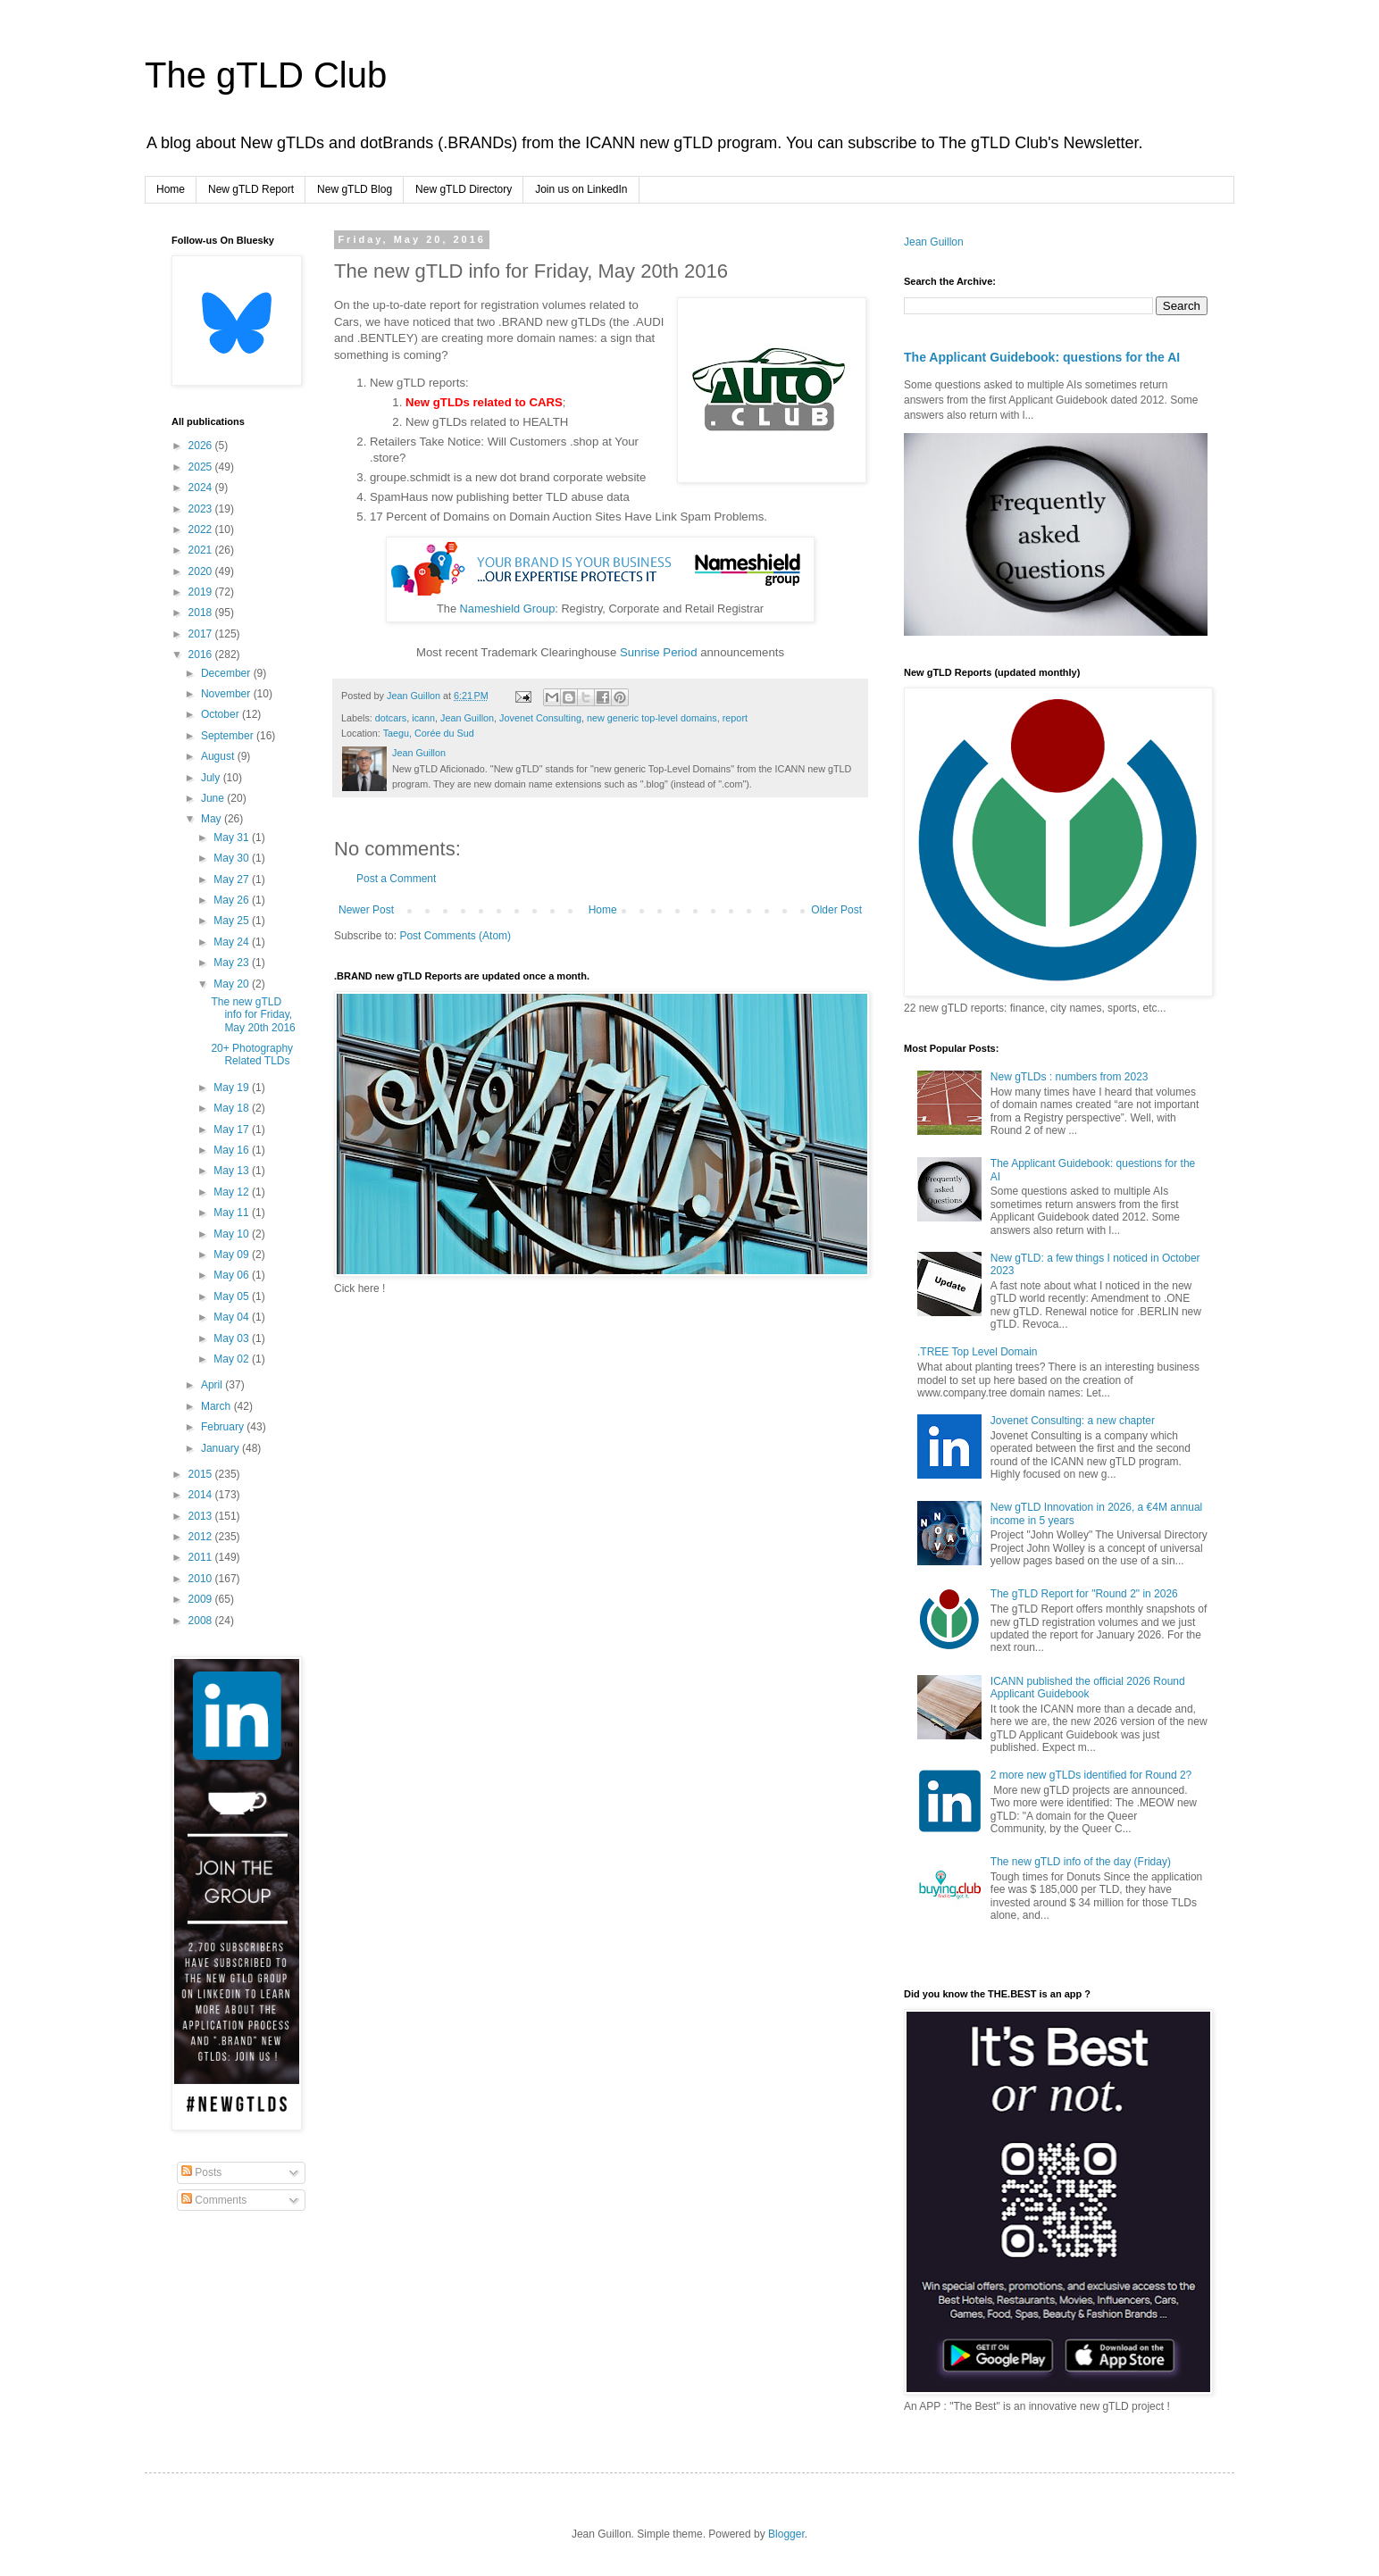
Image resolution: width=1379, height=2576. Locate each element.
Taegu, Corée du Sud (428, 733)
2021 (201, 550)
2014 (201, 1494)
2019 (201, 592)
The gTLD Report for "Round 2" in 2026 (1084, 1594)
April (213, 1385)
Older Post (836, 910)
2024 (201, 487)
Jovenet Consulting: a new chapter (1072, 1420)
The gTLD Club (266, 75)
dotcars (390, 718)
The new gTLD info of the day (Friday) (1080, 1861)
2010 (201, 1578)
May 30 (232, 858)
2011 (201, 1557)
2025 (201, 467)
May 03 (232, 1338)
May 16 (232, 1150)
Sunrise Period (659, 652)
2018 (201, 612)
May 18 (232, 1108)
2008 (201, 1620)
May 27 (232, 879)
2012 (201, 1536)
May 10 (232, 1234)
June (214, 798)
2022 (201, 529)
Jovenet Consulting (540, 718)
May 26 (232, 900)
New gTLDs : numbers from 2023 (1069, 1077)
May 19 (232, 1087)
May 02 (232, 1359)
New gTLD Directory (463, 189)
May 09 (232, 1254)
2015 (201, 1474)
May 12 (232, 1192)
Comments (214, 2200)
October (221, 714)
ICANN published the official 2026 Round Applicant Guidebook (1087, 1687)
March (217, 1406)
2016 (201, 654)
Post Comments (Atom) (455, 936)
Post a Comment (396, 878)
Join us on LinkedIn (581, 189)
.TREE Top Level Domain (977, 1352)
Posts (201, 2172)
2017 (201, 634)
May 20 (232, 984)
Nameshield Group (508, 608)
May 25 (232, 920)
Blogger (786, 2534)
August (219, 756)
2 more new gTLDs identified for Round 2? (1090, 1775)
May (212, 819)
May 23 (232, 962)
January (221, 1448)
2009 (201, 1599)
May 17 (232, 1129)
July (212, 777)
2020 (201, 571)
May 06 (232, 1275)
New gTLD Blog (354, 189)
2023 (201, 509)
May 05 (232, 1296)
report (735, 718)
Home (170, 189)
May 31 (232, 837)
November (227, 694)
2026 (201, 445)
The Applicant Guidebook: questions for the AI (1042, 357)
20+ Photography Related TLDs (252, 1054)
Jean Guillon (467, 718)
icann (423, 718)
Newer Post (366, 910)
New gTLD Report (251, 189)
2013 (201, 1516)
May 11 (232, 1212)
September (228, 735)
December (227, 673)
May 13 (232, 1170)
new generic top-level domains (652, 718)
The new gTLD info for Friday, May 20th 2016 (253, 1015)
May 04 (232, 1317)
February (224, 1427)
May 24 (232, 942)
